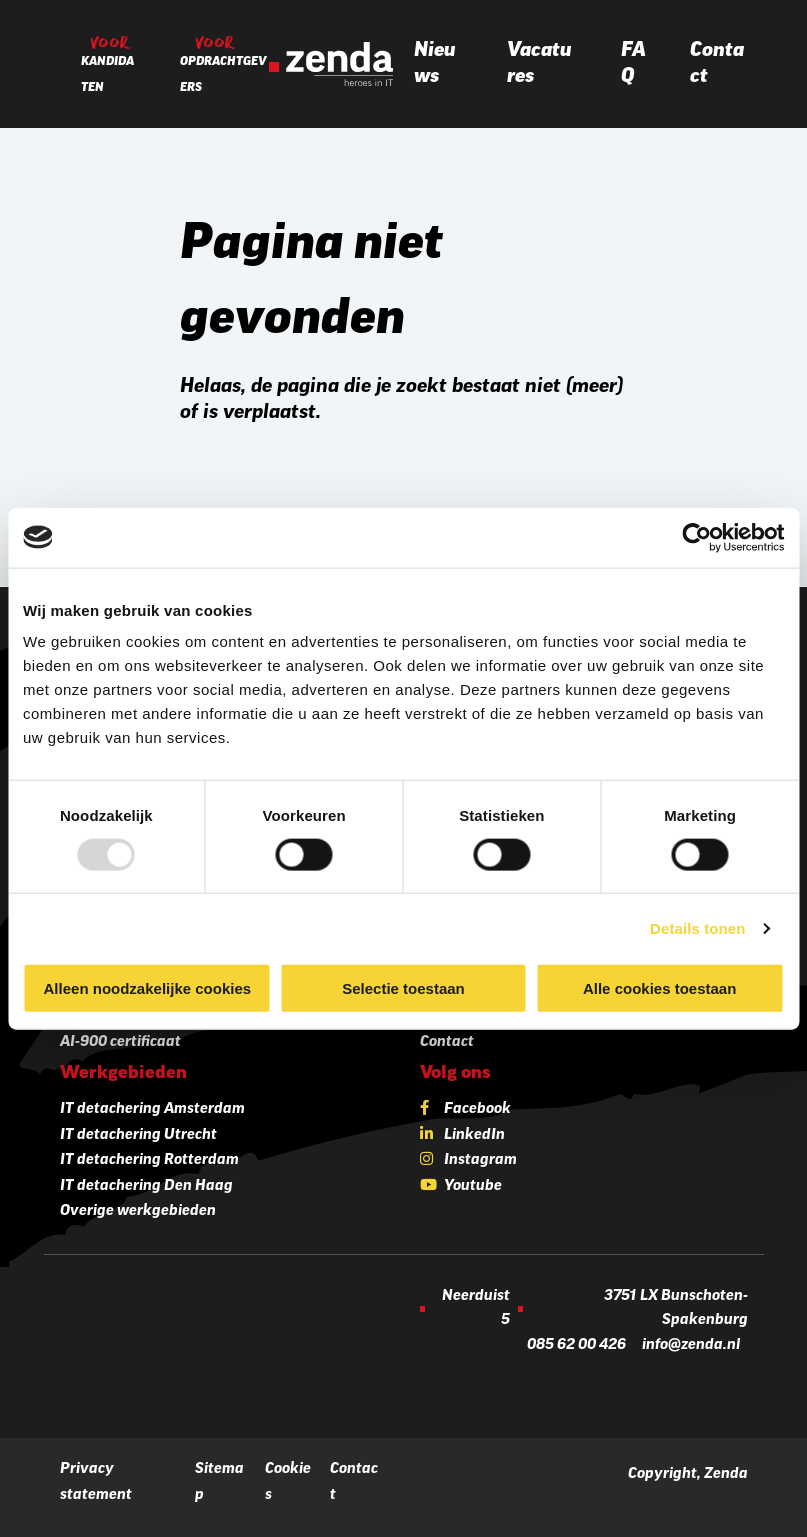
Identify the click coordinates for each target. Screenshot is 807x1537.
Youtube (473, 1186)
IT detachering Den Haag (146, 1186)
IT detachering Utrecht (138, 1135)
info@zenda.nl (691, 1345)
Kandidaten (107, 75)
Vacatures (539, 64)
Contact (717, 64)
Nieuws (435, 64)
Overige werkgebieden (138, 1211)
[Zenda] (331, 64)
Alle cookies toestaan (659, 988)
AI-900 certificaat (120, 1042)
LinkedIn (474, 1135)
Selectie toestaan (403, 988)
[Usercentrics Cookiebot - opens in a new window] (696, 537)
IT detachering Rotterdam (149, 1160)
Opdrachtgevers (223, 75)
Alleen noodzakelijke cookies (148, 988)
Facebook (477, 1109)
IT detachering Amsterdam (152, 1109)
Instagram (480, 1160)
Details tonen (697, 927)
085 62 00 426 (576, 1345)
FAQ (633, 64)
